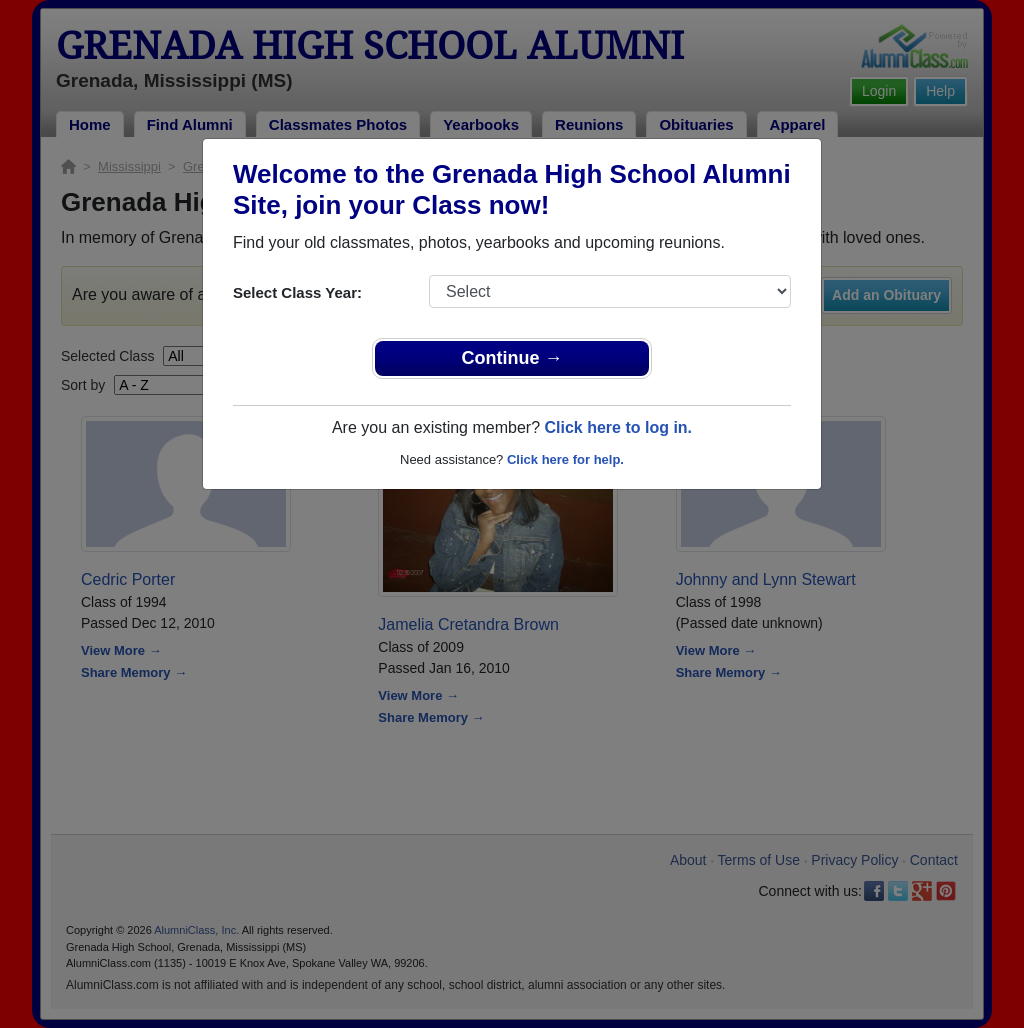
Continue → (512, 358)
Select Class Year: (297, 292)
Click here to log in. (618, 427)
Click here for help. (565, 459)
